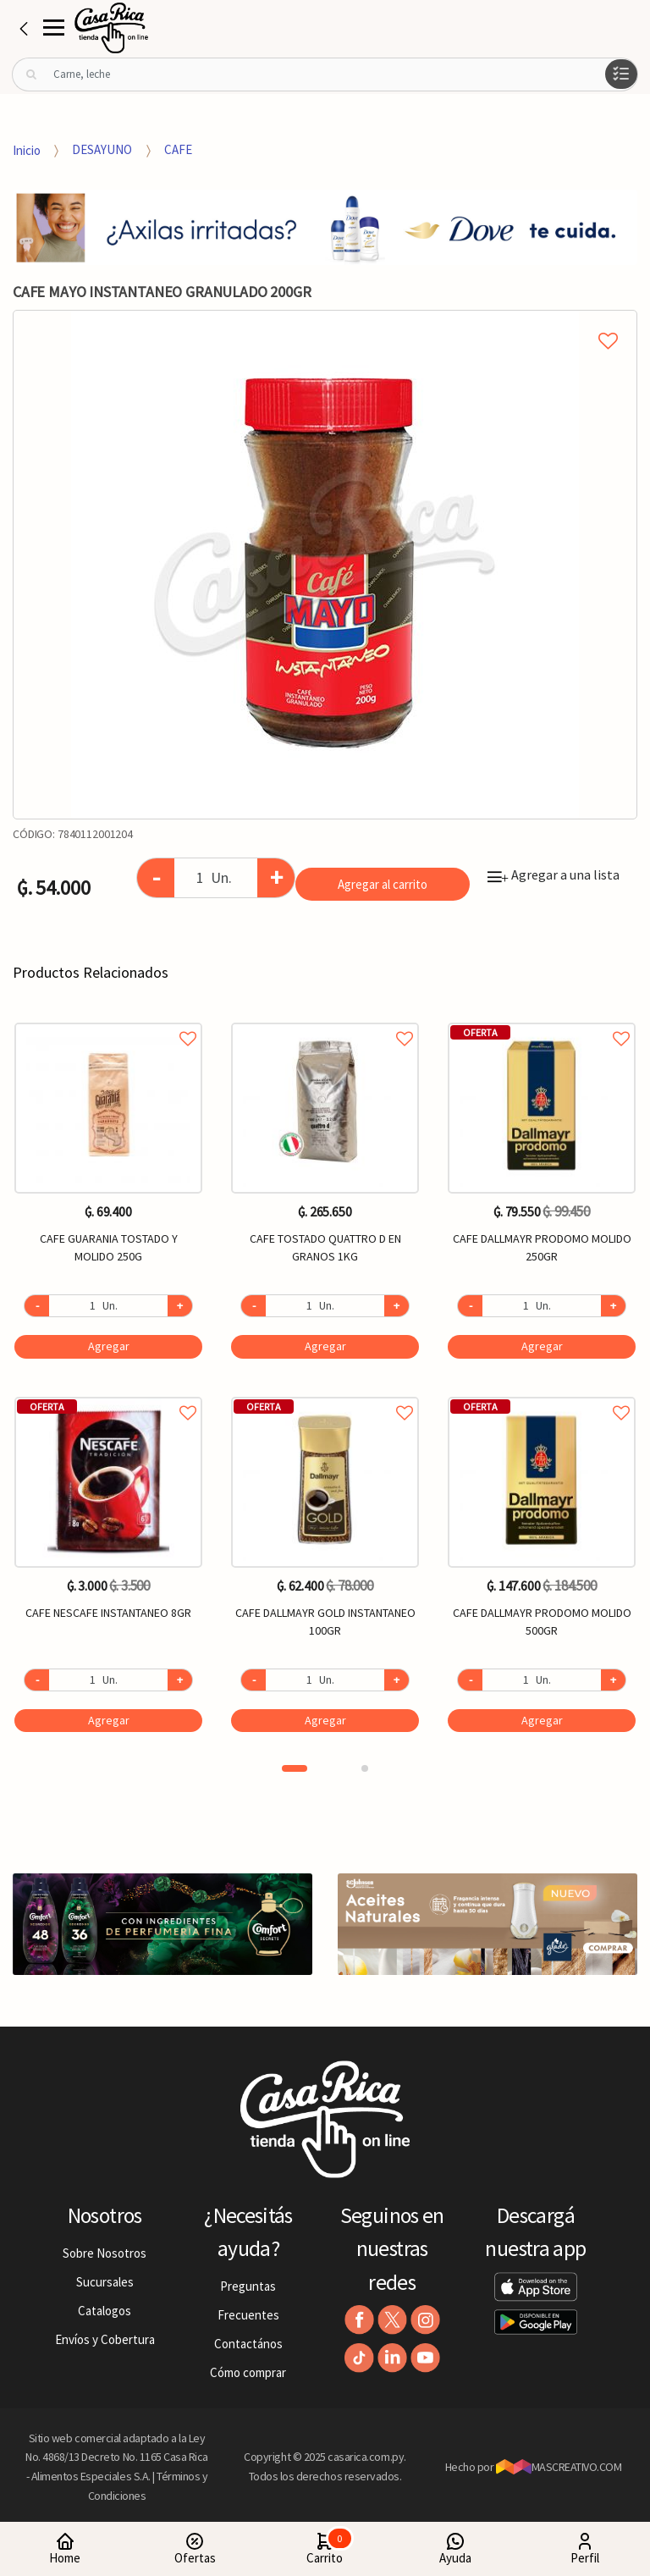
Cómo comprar (248, 2372)
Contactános (248, 2344)
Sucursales (105, 2282)
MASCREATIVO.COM (559, 2466)
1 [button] (294, 1768)
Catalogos (104, 2311)
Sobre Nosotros (104, 2253)
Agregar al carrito (382, 884)
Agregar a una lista (554, 874)
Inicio (27, 149)
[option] (325, 565)
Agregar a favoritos (108, 1019)
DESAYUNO (102, 149)
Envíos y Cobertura (105, 2339)
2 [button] (364, 1768)
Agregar (108, 1346)
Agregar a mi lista (325, 322)
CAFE (178, 149)
